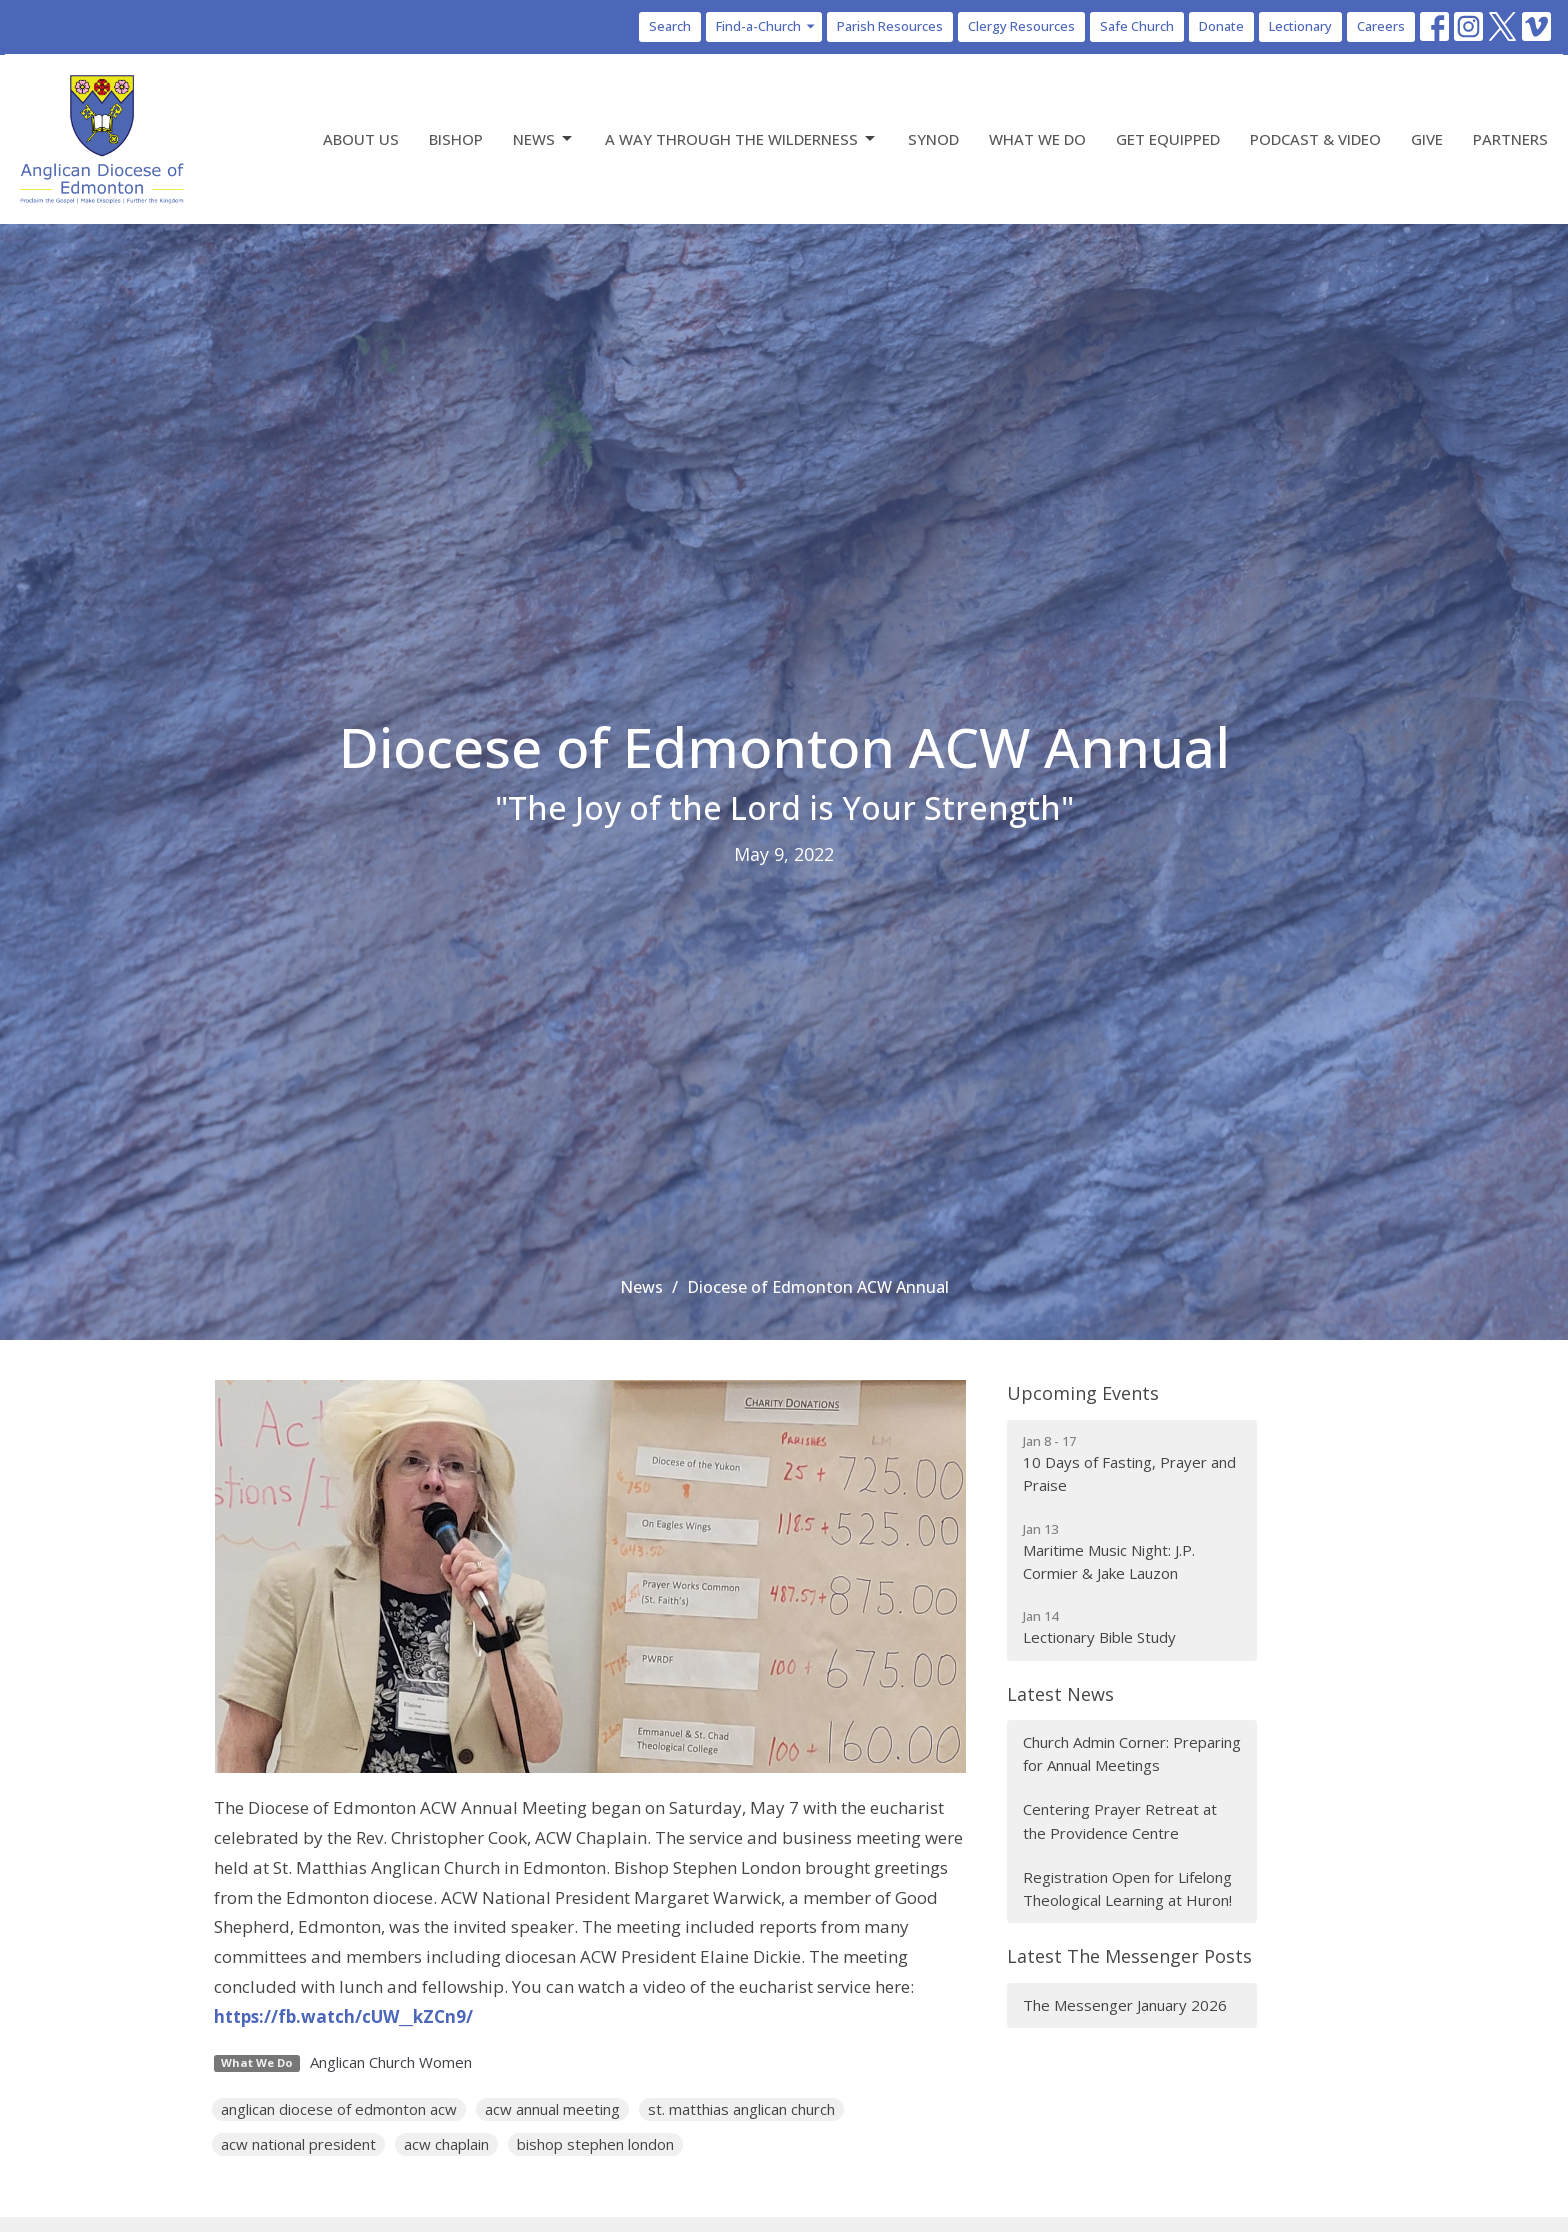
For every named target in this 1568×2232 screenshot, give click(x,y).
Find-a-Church (766, 26)
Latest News (1060, 1694)
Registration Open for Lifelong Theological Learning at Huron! (1127, 1888)
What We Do (1037, 139)
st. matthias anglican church (741, 2109)
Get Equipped (1168, 139)
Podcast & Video (1315, 139)
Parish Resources (890, 26)
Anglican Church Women (391, 2062)
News (544, 139)
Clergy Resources (1021, 26)
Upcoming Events (1083, 1393)
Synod (933, 139)
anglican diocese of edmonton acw (339, 2109)
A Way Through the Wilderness (741, 139)
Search (670, 26)
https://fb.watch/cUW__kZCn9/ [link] (343, 2016)
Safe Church (1137, 26)
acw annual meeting (552, 2109)
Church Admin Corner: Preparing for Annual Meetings (1132, 1753)
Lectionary (1300, 26)
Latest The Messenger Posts (1129, 1956)
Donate (1221, 26)
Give (1427, 139)
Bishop (456, 139)
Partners (1510, 139)
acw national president (298, 2144)
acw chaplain (446, 2144)
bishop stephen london (595, 2144)
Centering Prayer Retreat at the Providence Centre (1120, 1820)
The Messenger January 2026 (1125, 2005)
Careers (1381, 26)
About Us (361, 139)
